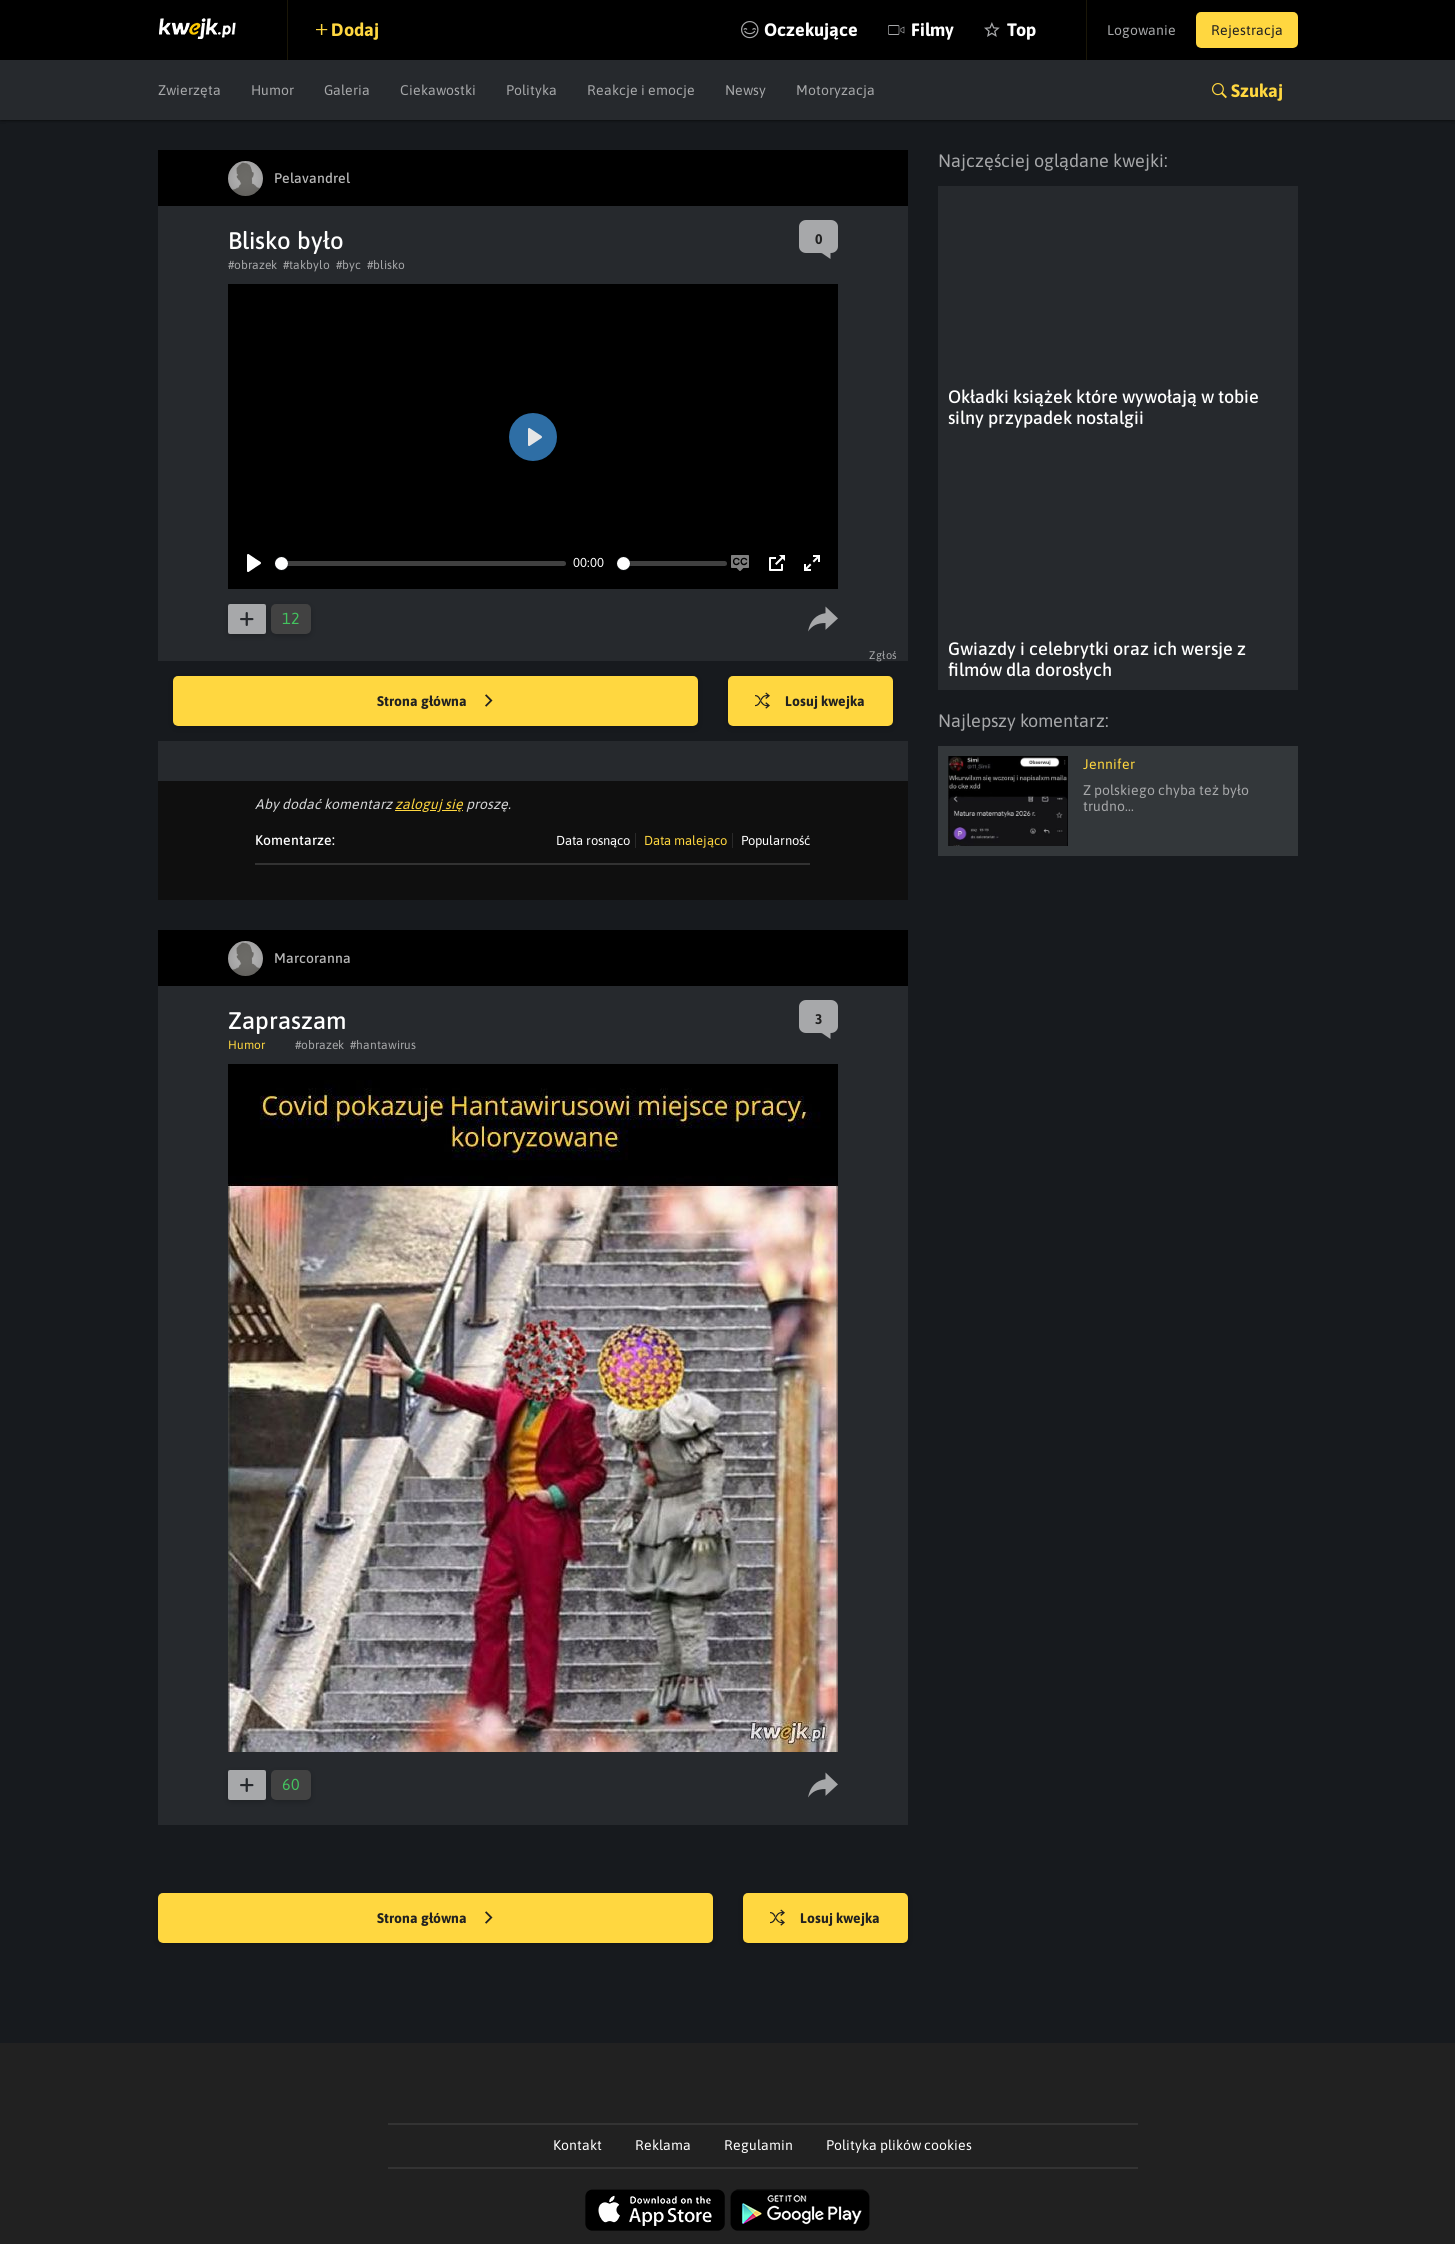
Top (1021, 29)
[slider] (420, 563)
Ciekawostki (438, 90)
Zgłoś (883, 655)
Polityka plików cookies (899, 2145)
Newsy (745, 90)
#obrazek (252, 265)
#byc (348, 265)
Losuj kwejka (810, 702)
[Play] (254, 563)
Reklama (663, 2145)
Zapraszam (287, 1020)
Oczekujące (811, 29)
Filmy (932, 29)
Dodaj (355, 29)
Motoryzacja (835, 90)
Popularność (775, 840)
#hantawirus (383, 1045)
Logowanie (1141, 30)
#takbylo (306, 265)
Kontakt (577, 2145)
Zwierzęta (189, 90)
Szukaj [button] (1257, 90)
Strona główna (435, 702)
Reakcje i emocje (641, 90)
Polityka (531, 90)
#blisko (386, 265)
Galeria (347, 90)
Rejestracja (1247, 30)
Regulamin (758, 2145)
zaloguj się (429, 804)
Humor (272, 90)
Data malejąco (685, 840)
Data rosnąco (593, 840)
